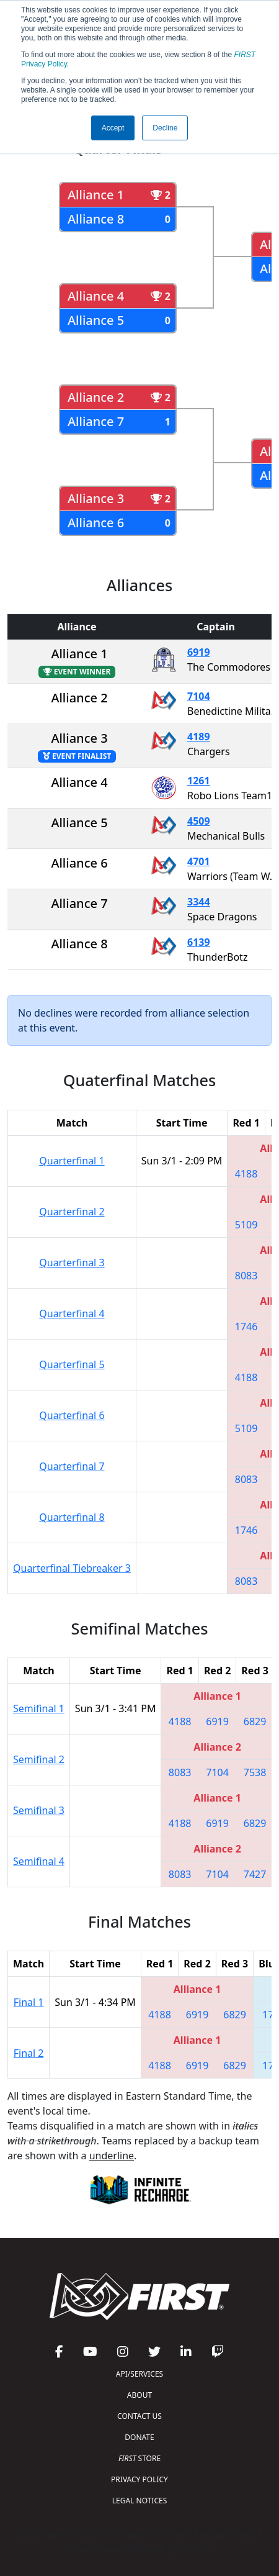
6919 (198, 652)
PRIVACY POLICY (139, 2479)
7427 (255, 1874)
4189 (198, 736)
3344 (198, 902)
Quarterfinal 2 (71, 1211)
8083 (246, 1275)
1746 (246, 1326)
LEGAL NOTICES (139, 2500)
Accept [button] (113, 128)
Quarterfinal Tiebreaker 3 (72, 1568)
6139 (198, 942)
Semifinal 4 (38, 1861)
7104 (198, 696)
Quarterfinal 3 (71, 1262)
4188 (246, 1174)
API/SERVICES (139, 2374)
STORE (139, 2458)
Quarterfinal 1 (71, 1161)
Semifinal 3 (38, 1810)
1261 (198, 780)
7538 (255, 1772)
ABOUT (139, 2395)
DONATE (139, 2437)
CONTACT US (139, 2416)
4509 (198, 821)
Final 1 (29, 2002)
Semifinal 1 (38, 1708)
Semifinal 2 (38, 1759)
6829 (255, 1721)
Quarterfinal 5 (71, 1364)
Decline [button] (165, 128)
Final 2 (29, 2053)
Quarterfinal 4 (71, 1313)
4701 (198, 861)
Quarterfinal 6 (71, 1415)
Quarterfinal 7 (71, 1466)
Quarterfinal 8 (71, 1517)
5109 (246, 1224)
